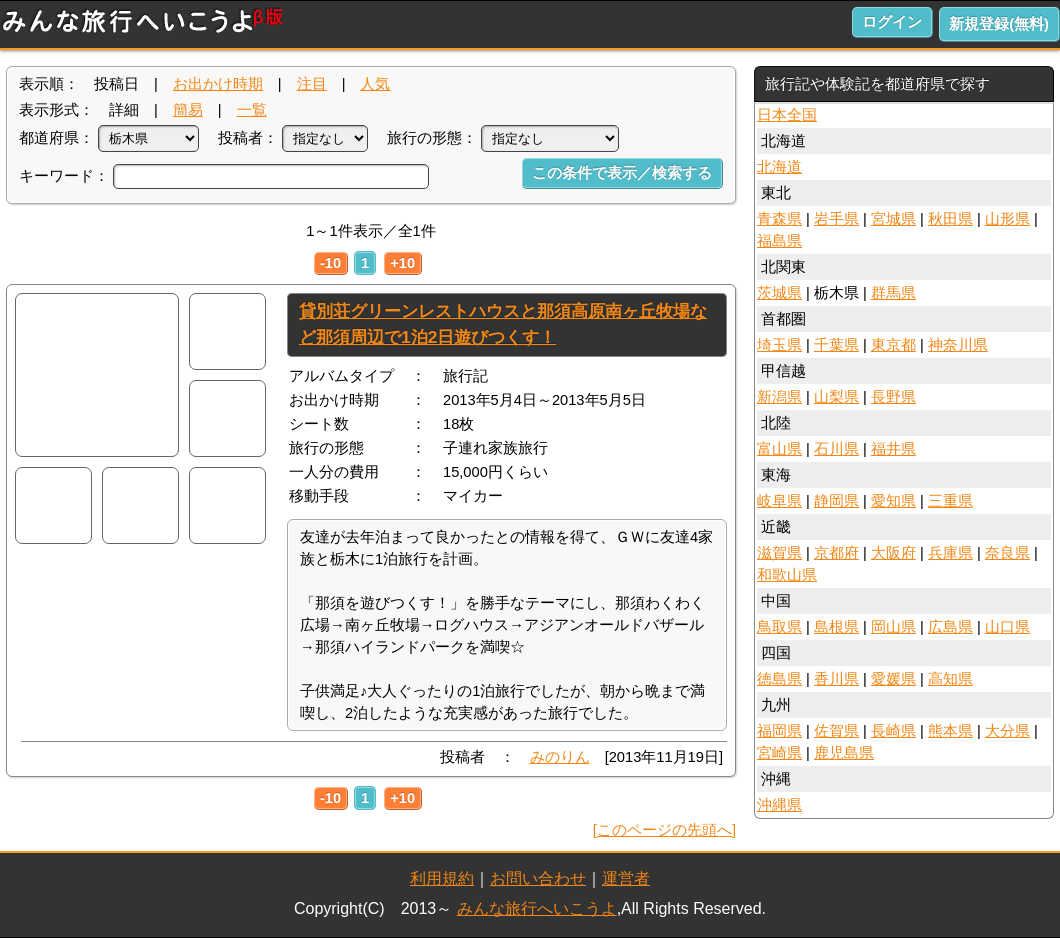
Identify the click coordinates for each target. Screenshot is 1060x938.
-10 (330, 263)
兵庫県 (950, 553)
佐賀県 (836, 731)
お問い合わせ (538, 878)
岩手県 (836, 219)
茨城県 (779, 293)
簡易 (188, 110)
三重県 (950, 501)
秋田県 (950, 219)
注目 (312, 84)
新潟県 (779, 397)
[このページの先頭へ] (664, 830)
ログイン (892, 22)
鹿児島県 (844, 753)
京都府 (836, 553)
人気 (375, 84)
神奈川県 (958, 345)
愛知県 (893, 501)
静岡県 (836, 501)
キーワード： (64, 176)
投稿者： (248, 138)
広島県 (950, 627)
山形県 (1007, 219)
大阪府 (893, 553)
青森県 (779, 219)
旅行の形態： (432, 138)
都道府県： (56, 138)
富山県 (779, 449)
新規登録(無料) (999, 24)
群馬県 (893, 293)
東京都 (893, 345)
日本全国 (787, 115)
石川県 (836, 449)
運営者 (626, 878)
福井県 (893, 449)
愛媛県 (893, 679)
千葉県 (836, 345)
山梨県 (836, 397)
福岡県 (779, 731)
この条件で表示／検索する (622, 173)
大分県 (1007, 731)
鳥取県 (779, 627)
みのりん (560, 757)
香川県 (836, 679)
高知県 (950, 679)
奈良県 (1007, 553)
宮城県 (893, 219)
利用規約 (442, 878)
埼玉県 (779, 345)
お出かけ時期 (218, 84)
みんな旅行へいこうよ (537, 908)
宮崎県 (779, 753)
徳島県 (779, 679)
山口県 (1007, 627)
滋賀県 (779, 553)
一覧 (252, 110)
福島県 (779, 241)
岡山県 (893, 627)
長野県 (893, 397)
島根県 (836, 627)
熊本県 (950, 731)
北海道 (779, 167)
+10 (402, 263)
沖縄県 (779, 805)
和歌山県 (787, 575)
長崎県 (893, 731)
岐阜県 (779, 501)
